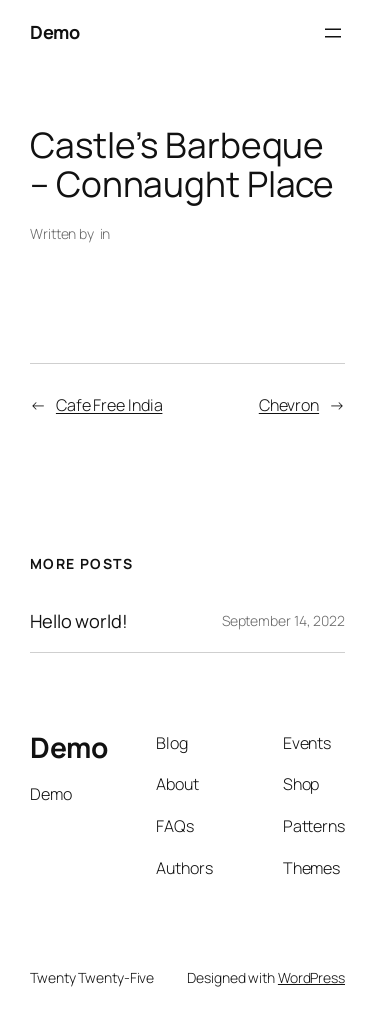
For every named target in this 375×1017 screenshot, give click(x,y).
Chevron (289, 405)
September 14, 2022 (283, 620)
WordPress (311, 977)
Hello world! (79, 621)
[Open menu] (333, 33)
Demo (54, 32)
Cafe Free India (109, 405)
